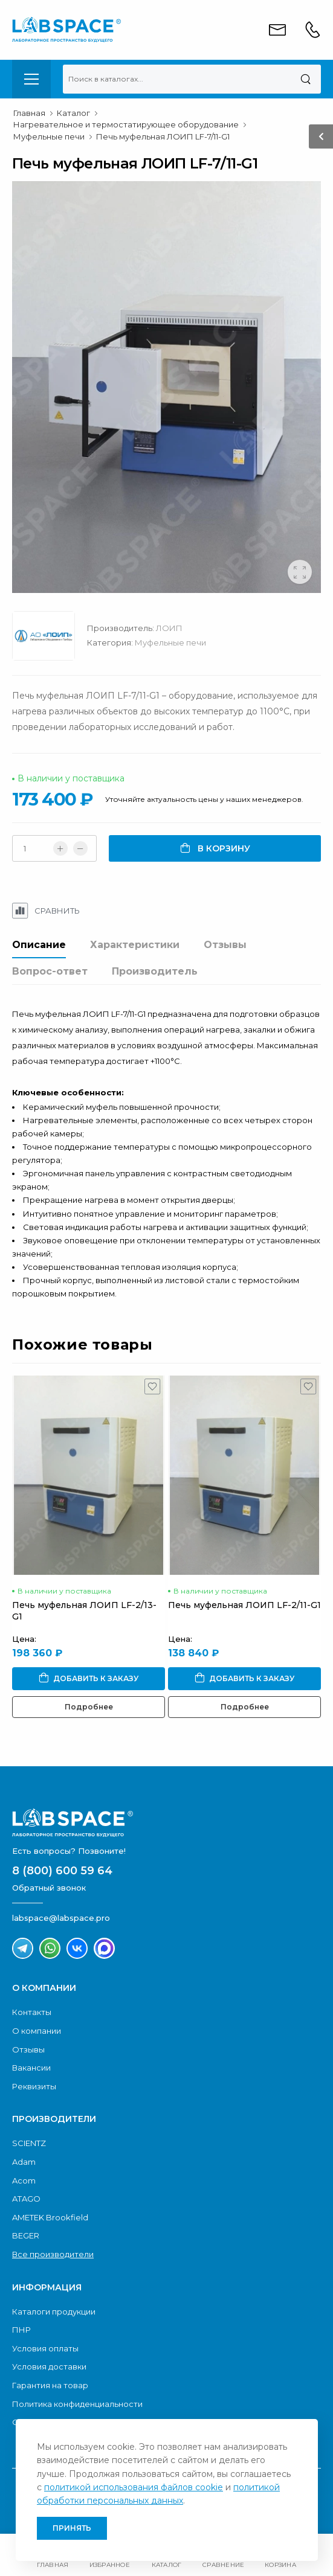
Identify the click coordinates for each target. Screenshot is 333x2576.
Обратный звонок (49, 1887)
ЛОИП (169, 628)
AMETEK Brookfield (50, 2217)
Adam (24, 2162)
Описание (39, 944)
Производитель (155, 971)
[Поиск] (305, 79)
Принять (72, 2528)
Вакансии (31, 2067)
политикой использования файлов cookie (133, 2487)
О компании (36, 2031)
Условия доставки (49, 2366)
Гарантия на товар (50, 2385)
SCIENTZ (29, 2143)
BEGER (25, 2235)
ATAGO (26, 2198)
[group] (166, 387)
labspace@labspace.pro (61, 1918)
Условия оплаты (45, 2348)
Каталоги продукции (53, 2311)
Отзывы (225, 944)
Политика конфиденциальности (77, 2404)
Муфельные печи (170, 642)
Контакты (31, 2012)
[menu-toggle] (31, 79)
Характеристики (134, 944)
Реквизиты (34, 2086)
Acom (24, 2180)
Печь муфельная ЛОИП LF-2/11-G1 (244, 1605)
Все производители (53, 2254)
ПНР (21, 2329)
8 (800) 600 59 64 (62, 1870)
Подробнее (89, 1706)
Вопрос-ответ (50, 971)
